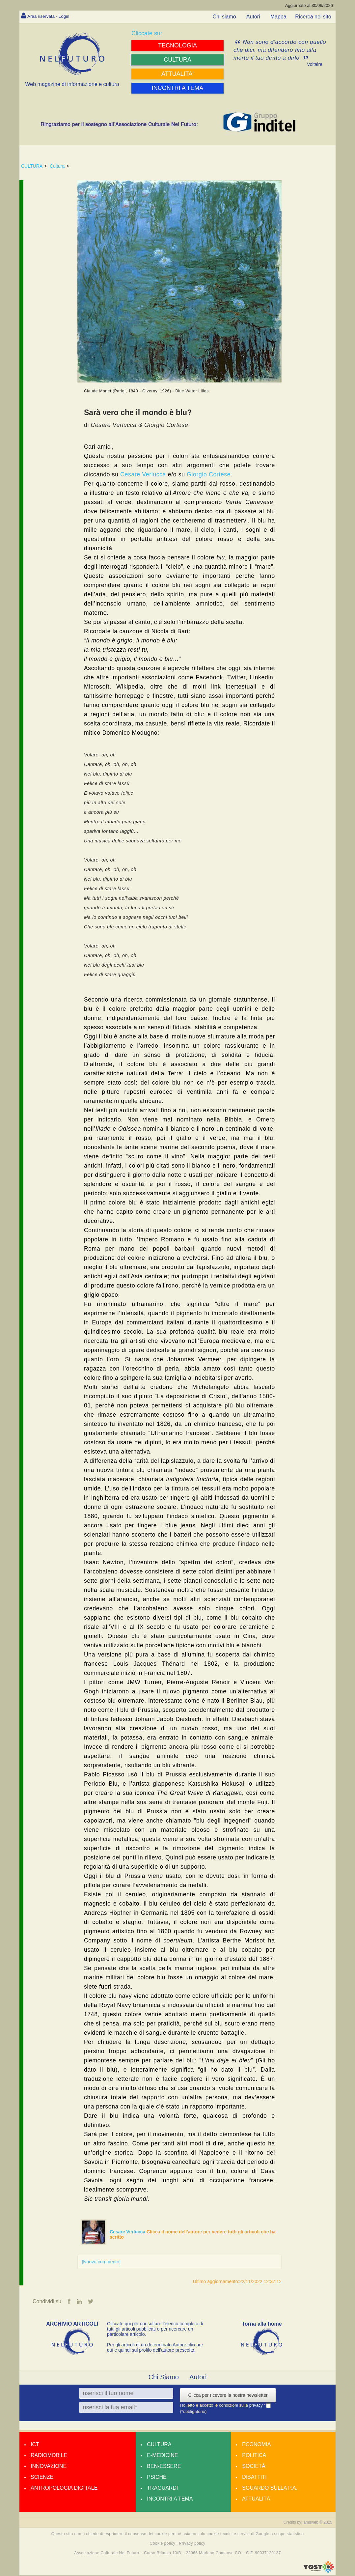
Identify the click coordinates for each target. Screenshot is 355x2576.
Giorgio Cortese (209, 474)
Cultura (57, 166)
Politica (254, 2456)
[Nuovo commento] (101, 2261)
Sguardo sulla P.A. (269, 2488)
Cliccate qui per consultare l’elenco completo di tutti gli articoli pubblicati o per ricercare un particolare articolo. (155, 2329)
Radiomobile (49, 2456)
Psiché (157, 2477)
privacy (256, 2405)
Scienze (42, 2477)
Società (253, 2467)
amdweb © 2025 (317, 2523)
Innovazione (49, 2467)
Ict (35, 2445)
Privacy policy (192, 2544)
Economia (256, 2445)
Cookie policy (163, 2544)
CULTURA (31, 166)
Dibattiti (254, 2477)
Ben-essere (164, 2467)
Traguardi (162, 2488)
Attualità (256, 2499)
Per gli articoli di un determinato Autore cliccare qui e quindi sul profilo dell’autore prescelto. (155, 2348)
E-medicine (162, 2456)
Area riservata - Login (52, 16)
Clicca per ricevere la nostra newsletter (227, 2395)
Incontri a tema (170, 2499)
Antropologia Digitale (64, 2488)
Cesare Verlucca (143, 474)
